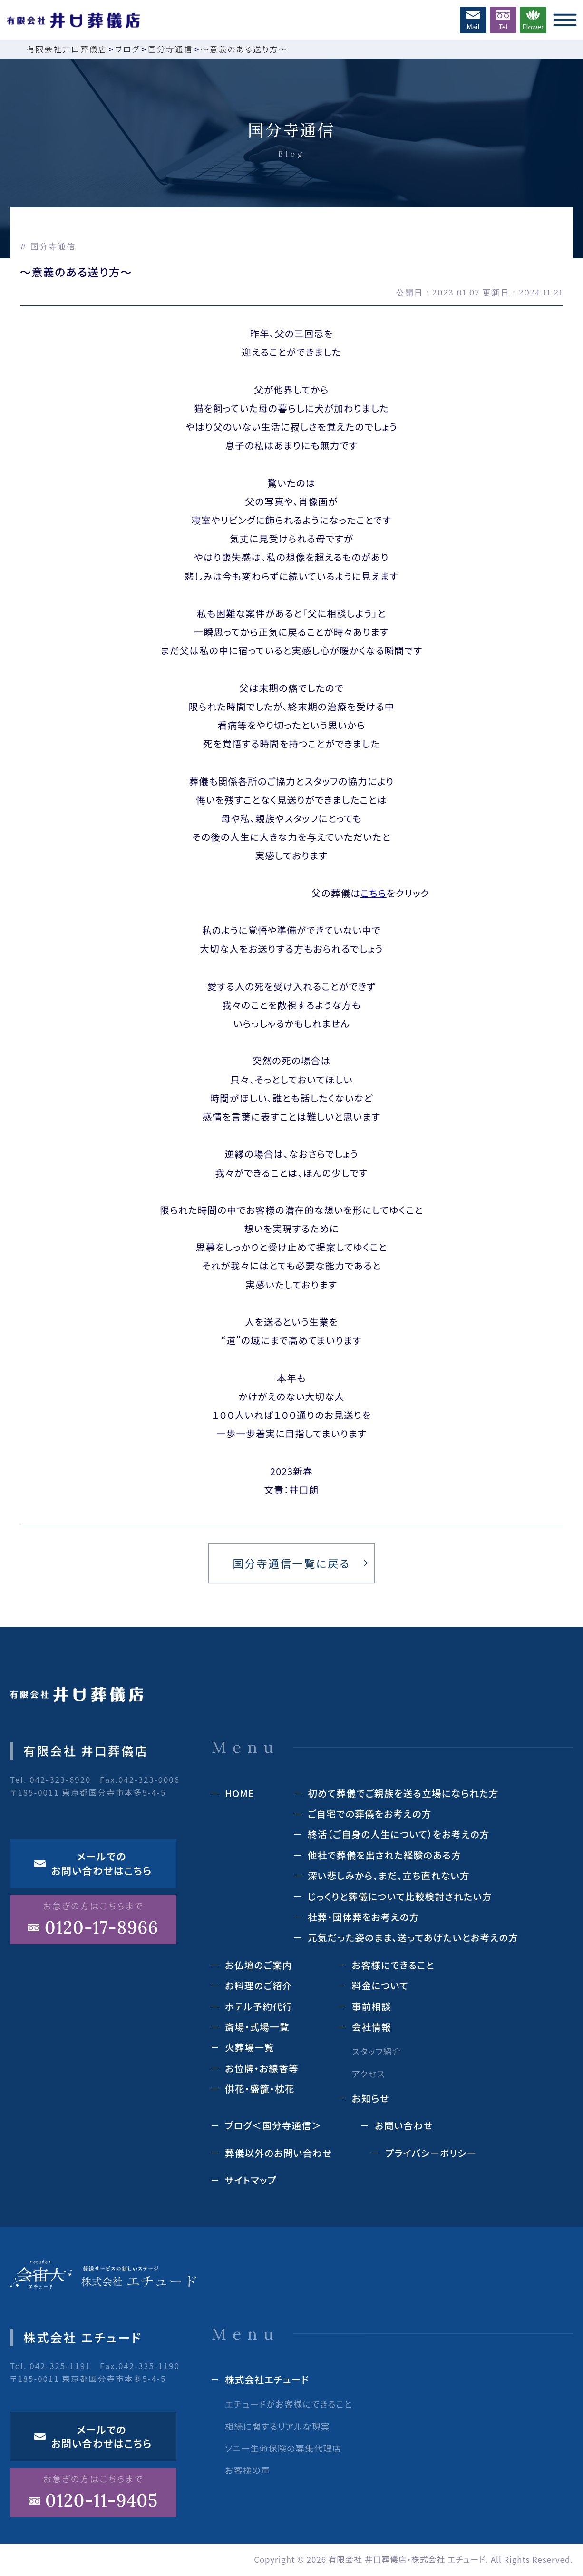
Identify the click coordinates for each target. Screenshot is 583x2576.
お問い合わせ (404, 2125)
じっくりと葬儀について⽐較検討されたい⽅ (400, 1896)
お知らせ (370, 2098)
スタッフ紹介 (377, 2051)
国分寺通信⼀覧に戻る (291, 1563)
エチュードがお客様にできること (288, 2404)
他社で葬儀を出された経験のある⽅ (384, 1855)
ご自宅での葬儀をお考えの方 (370, 1813)
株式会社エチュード (267, 2379)
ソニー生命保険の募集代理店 (283, 2448)
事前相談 (371, 2006)
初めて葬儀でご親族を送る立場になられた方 (403, 1793)
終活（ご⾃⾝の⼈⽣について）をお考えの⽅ (399, 1834)
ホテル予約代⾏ (258, 2006)
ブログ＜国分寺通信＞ (273, 2125)
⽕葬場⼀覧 (249, 2047)
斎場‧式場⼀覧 (257, 2027)
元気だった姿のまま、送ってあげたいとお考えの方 (413, 1937)
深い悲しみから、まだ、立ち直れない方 (389, 1875)
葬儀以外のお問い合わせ (278, 2153)
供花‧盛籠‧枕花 (260, 2088)
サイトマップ (251, 2180)
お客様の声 (247, 2470)
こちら (373, 893)
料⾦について (380, 1985)
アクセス (368, 2073)
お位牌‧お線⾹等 (262, 2068)
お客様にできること (393, 1965)
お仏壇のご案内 (258, 1965)
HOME (239, 1793)
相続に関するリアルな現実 (277, 2426)
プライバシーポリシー (430, 2153)
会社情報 (371, 2027)
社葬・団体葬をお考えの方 (363, 1917)
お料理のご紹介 (258, 1985)
